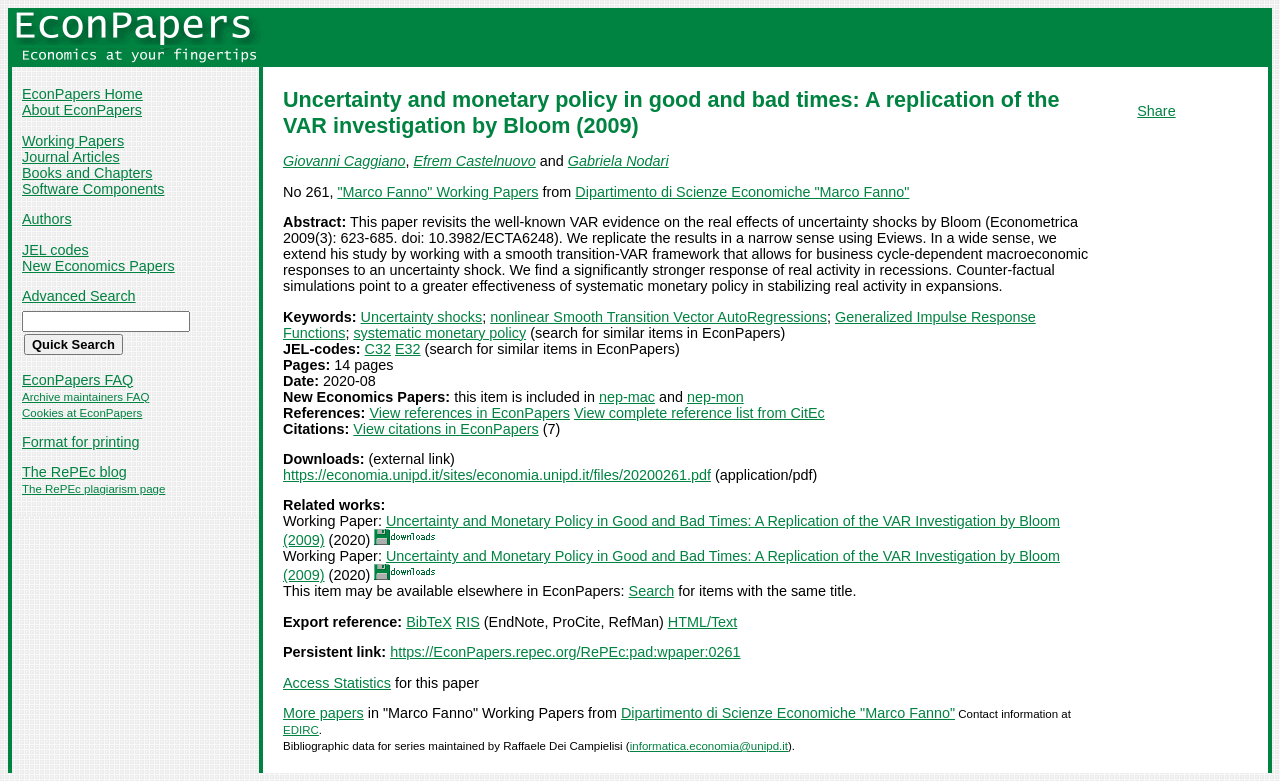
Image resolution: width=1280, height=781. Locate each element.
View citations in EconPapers (445, 429)
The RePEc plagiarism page (93, 489)
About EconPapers (82, 110)
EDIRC (301, 730)
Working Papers (73, 141)
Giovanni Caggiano (344, 161)
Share (1156, 111)
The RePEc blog (74, 472)
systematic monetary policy (439, 333)
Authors (47, 219)
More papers (323, 713)
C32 (378, 349)
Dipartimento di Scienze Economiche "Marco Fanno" (742, 192)
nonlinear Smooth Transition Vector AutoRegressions (658, 317)
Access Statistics (337, 683)
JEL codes (55, 250)
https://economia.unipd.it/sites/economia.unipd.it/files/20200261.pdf (497, 475)
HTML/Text (703, 622)
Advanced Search (79, 296)
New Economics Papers (98, 266)
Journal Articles (71, 157)
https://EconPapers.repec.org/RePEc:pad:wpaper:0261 (565, 652)
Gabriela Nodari (618, 161)
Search (652, 591)
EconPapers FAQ (77, 380)
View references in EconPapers (469, 413)
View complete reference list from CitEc (699, 413)
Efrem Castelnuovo (474, 161)
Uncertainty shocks (422, 317)
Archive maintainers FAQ (85, 397)
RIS (468, 622)
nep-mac (627, 397)
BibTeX (429, 622)
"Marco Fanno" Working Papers (437, 192)
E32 (408, 349)
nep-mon (715, 397)
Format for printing (81, 442)
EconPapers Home (82, 94)
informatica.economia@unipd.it (709, 746)
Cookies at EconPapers (82, 413)
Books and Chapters (87, 173)
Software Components (93, 189)
